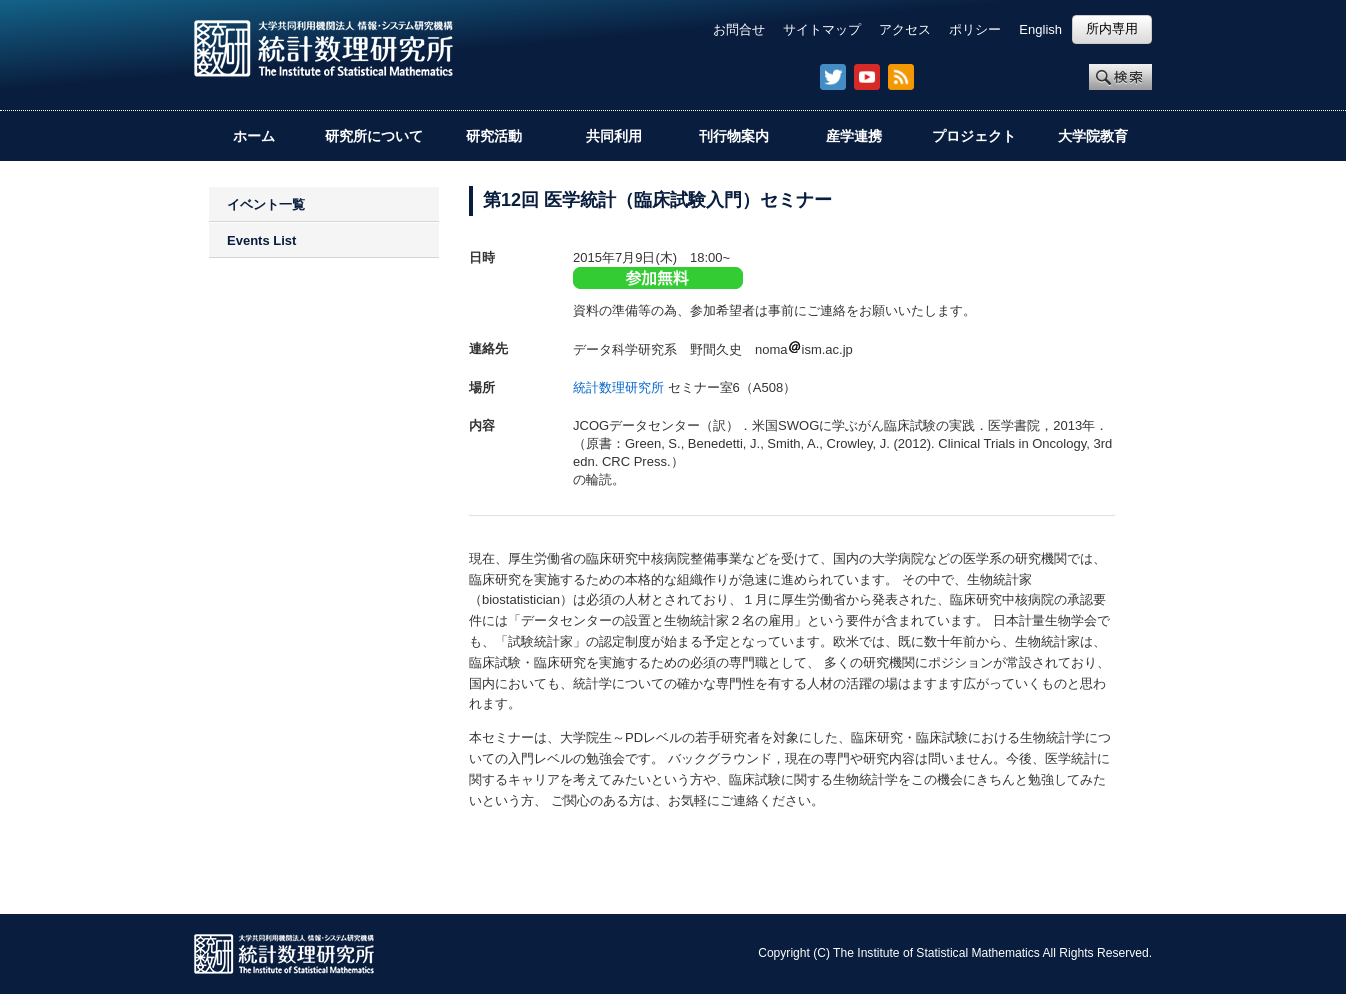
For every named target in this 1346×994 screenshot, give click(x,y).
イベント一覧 (266, 204)
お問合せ (739, 29)
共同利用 (614, 136)
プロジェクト (974, 136)
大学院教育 (1093, 136)
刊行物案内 (734, 136)
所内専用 (1112, 28)
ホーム (254, 136)
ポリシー (975, 29)
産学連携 (854, 136)
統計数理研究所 (618, 387)
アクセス (905, 29)
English (1040, 29)
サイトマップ (822, 29)
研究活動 (494, 136)
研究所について (374, 136)
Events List (261, 240)
